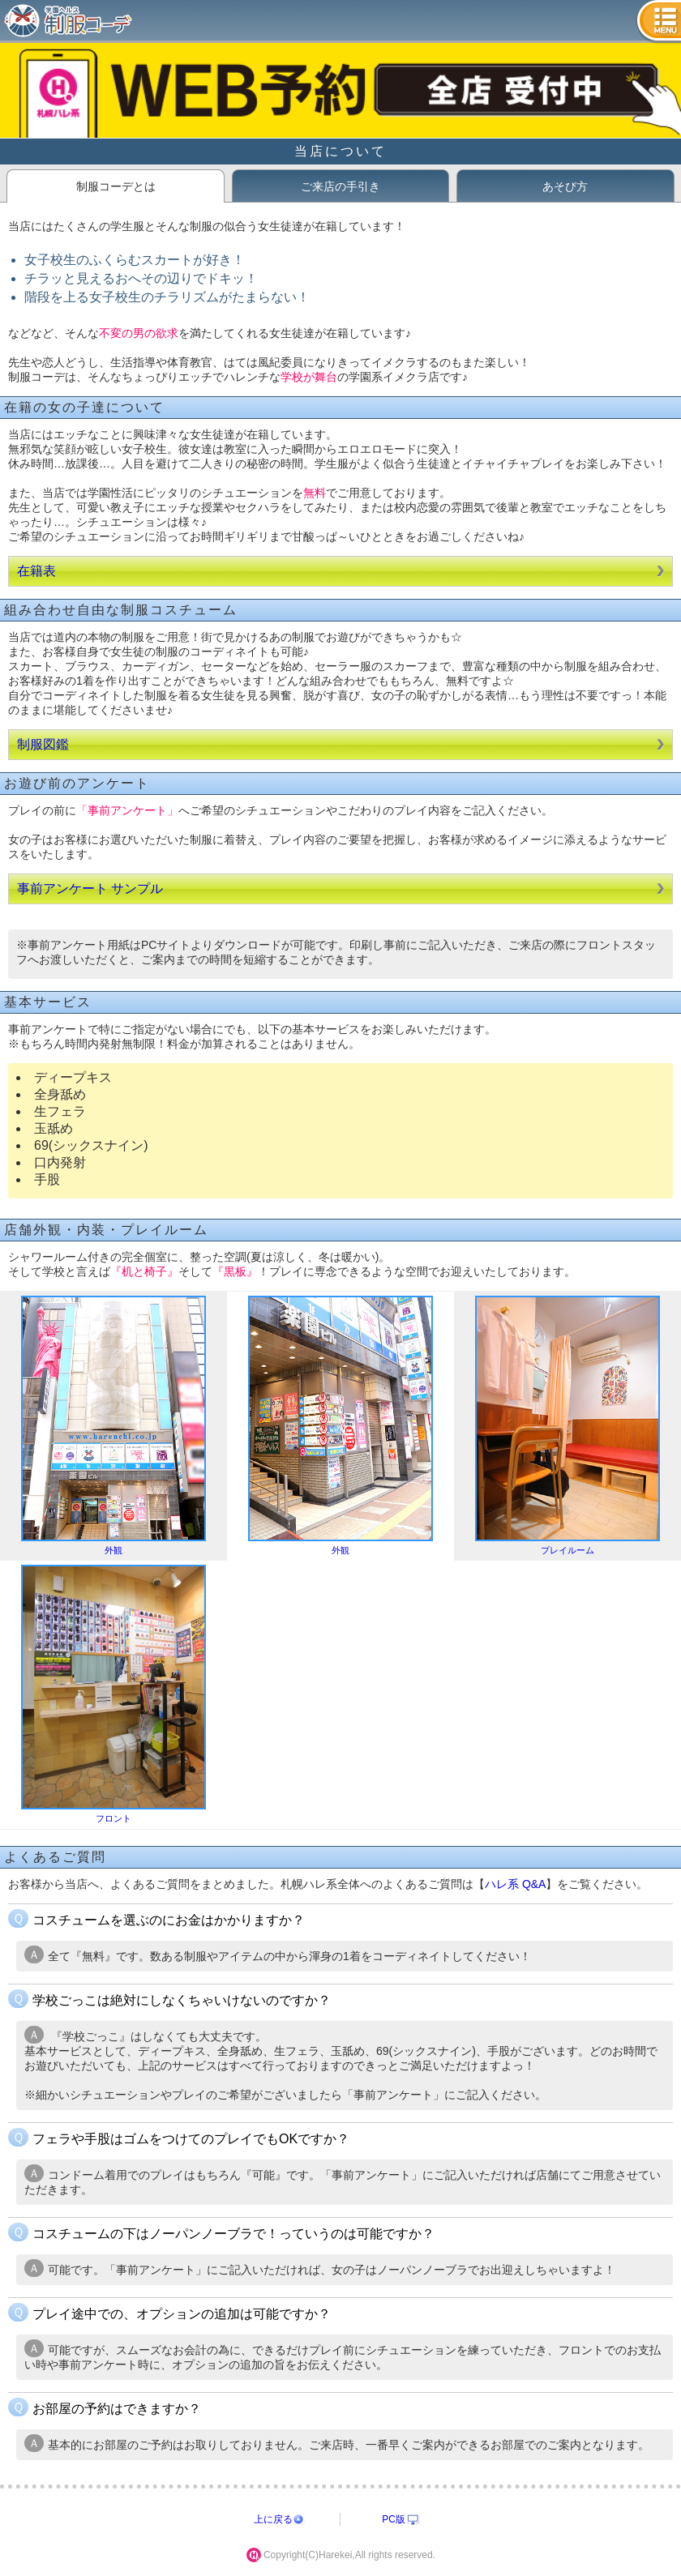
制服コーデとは (116, 186)
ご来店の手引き (340, 186)
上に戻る (273, 2519)
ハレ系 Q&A (515, 1884)
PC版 (393, 2519)
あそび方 (565, 186)
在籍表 (36, 571)
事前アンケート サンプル (90, 888)
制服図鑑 (43, 744)
